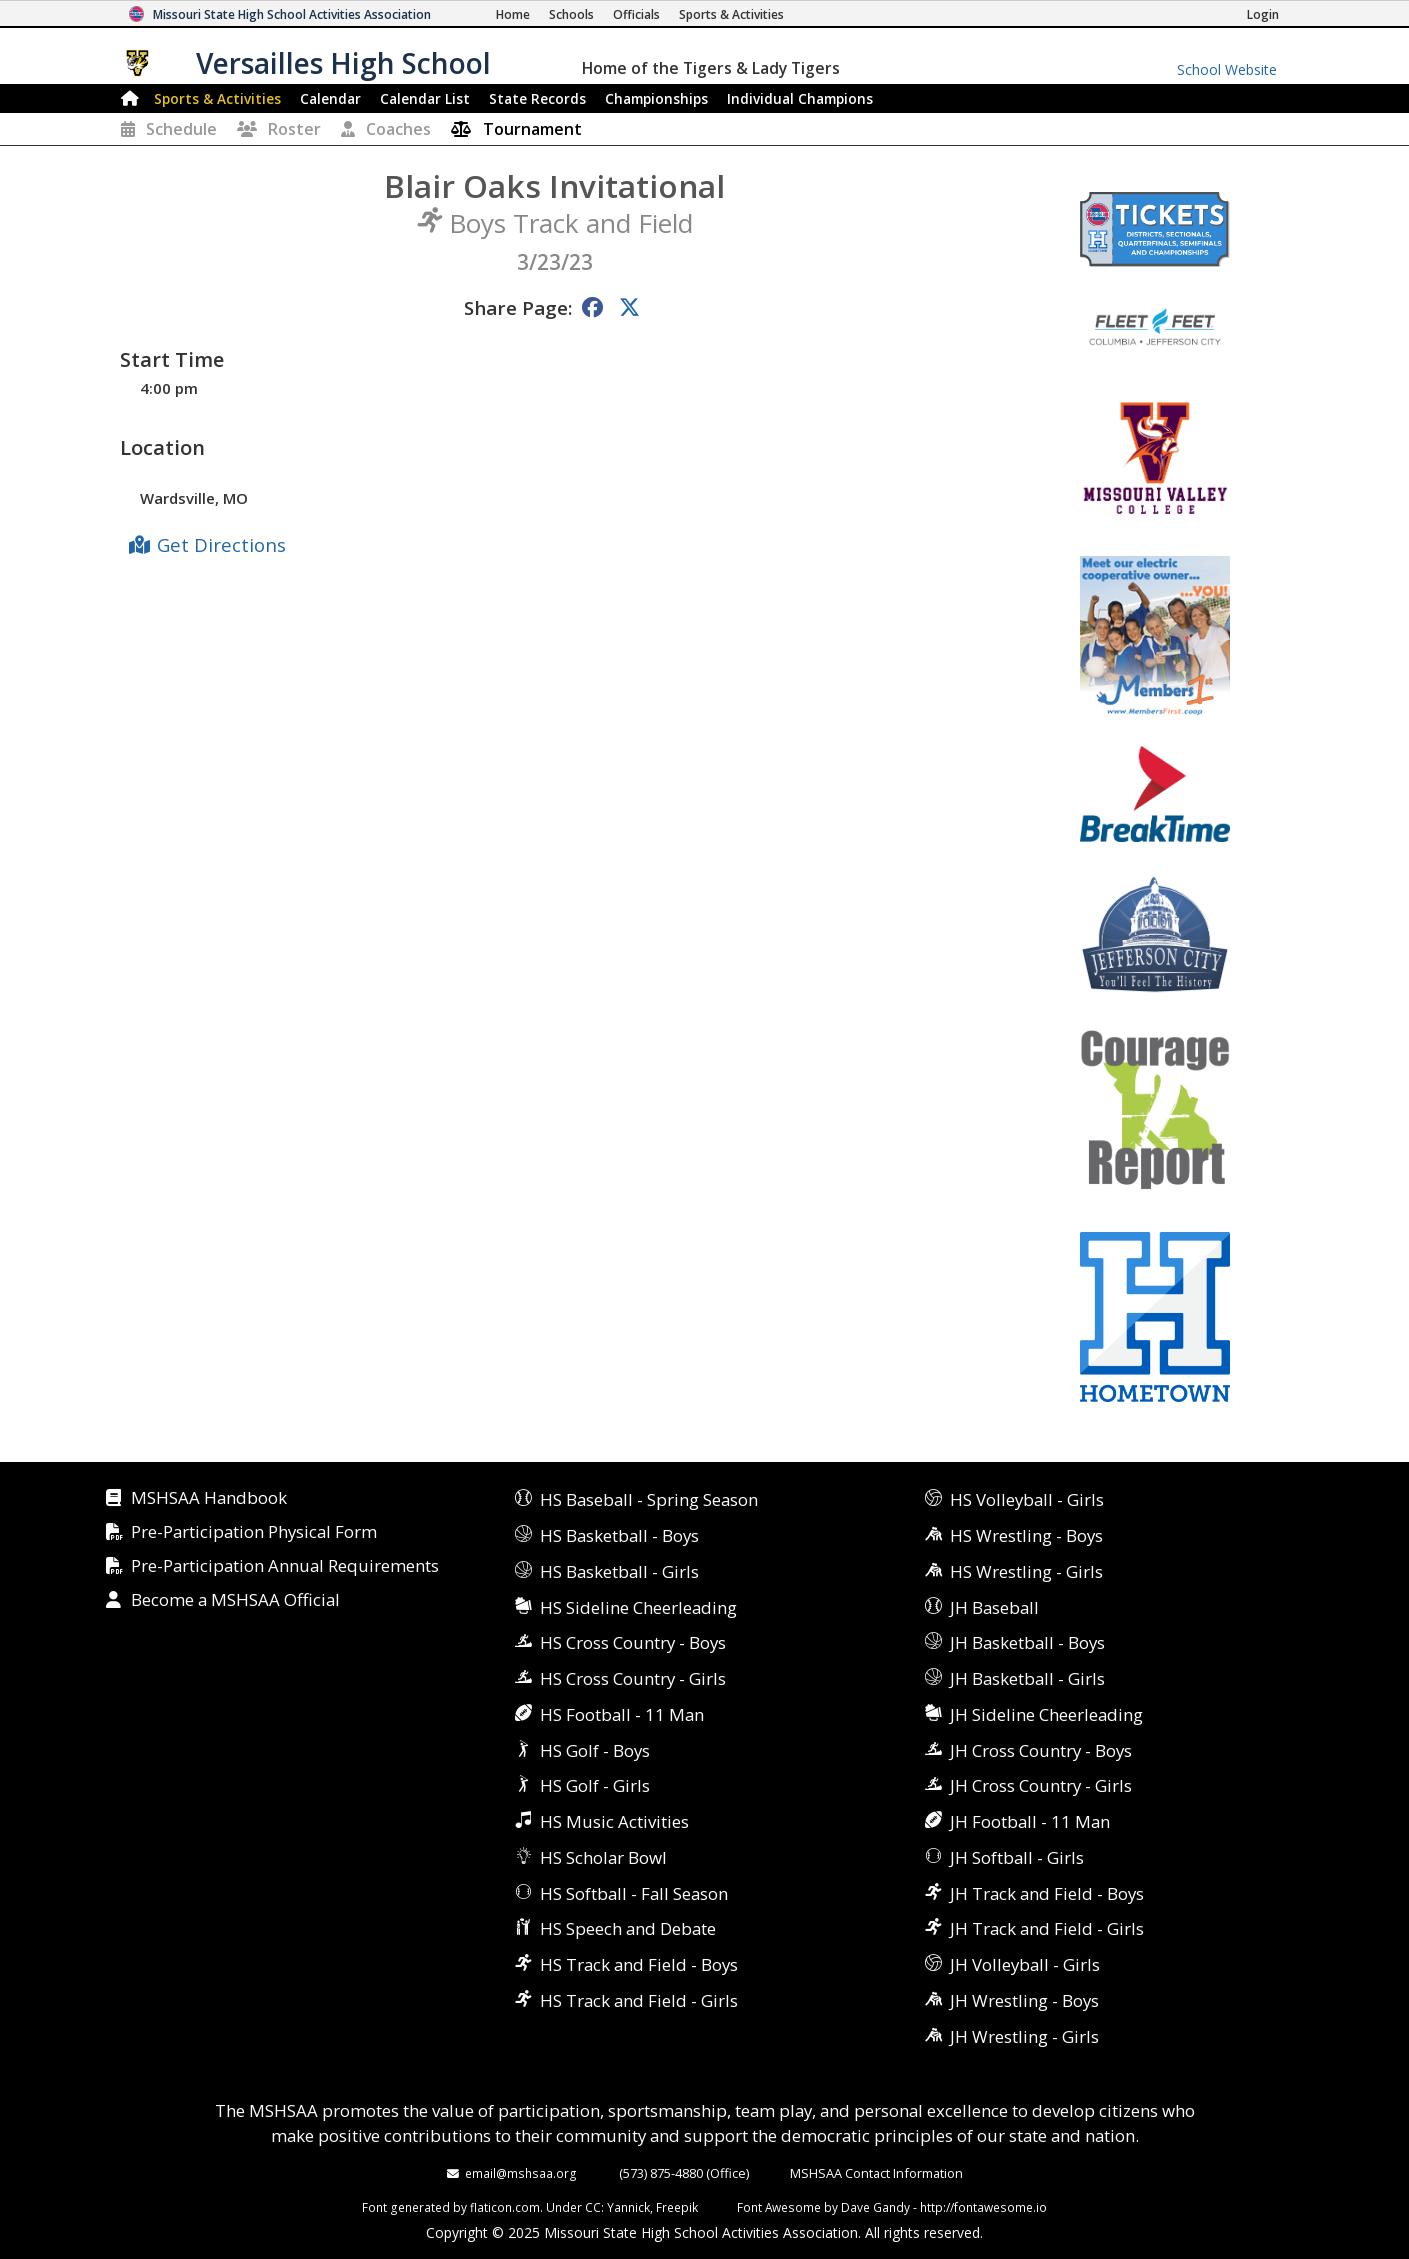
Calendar (330, 98)
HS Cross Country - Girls (633, 1678)
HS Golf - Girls (595, 1785)
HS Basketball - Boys (619, 1535)
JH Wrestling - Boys (1024, 2000)
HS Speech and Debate (628, 1928)
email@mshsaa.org (521, 2173)
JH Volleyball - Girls (1025, 1964)
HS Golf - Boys (595, 1750)
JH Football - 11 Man (1030, 1821)
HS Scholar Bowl (603, 1857)
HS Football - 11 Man (622, 1714)
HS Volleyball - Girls (1027, 1499)
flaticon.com (505, 2207)
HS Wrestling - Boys (1026, 1535)
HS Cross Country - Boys (633, 1642)
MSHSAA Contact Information (876, 2173)
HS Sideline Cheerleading (638, 1607)
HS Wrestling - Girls (1026, 1571)
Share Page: (518, 307)
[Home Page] (513, 14)
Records (537, 98)
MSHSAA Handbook (209, 1498)
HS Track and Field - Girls (639, 2000)
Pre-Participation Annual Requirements (285, 1566)
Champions (800, 98)
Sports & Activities (217, 98)
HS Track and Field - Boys (639, 1964)
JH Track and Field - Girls (1047, 1928)
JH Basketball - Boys (1027, 1642)
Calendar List (425, 98)
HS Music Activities (614, 1821)
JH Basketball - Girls (1027, 1678)
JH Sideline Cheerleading (1046, 1714)
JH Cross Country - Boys (1041, 1750)
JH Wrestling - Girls (1024, 2036)
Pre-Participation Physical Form (254, 1532)
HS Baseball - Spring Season (649, 1499)
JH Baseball (994, 1607)
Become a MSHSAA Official (235, 1600)
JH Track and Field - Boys (1047, 1893)
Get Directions (221, 544)
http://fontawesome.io (983, 2207)
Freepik (677, 2207)
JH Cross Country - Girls (1041, 1785)
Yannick (628, 2207)
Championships (656, 98)
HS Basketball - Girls (619, 1571)
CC (593, 2207)
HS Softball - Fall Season (634, 1893)
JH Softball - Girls (1017, 1857)
